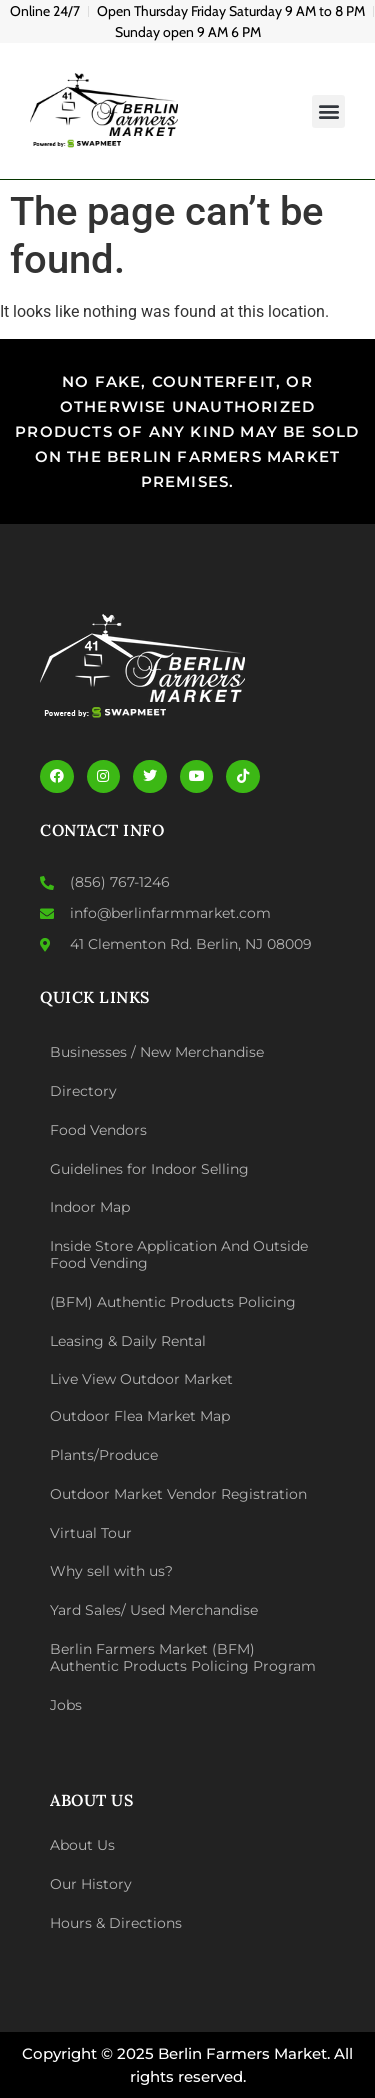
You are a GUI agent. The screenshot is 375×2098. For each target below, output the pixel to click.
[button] (328, 111)
